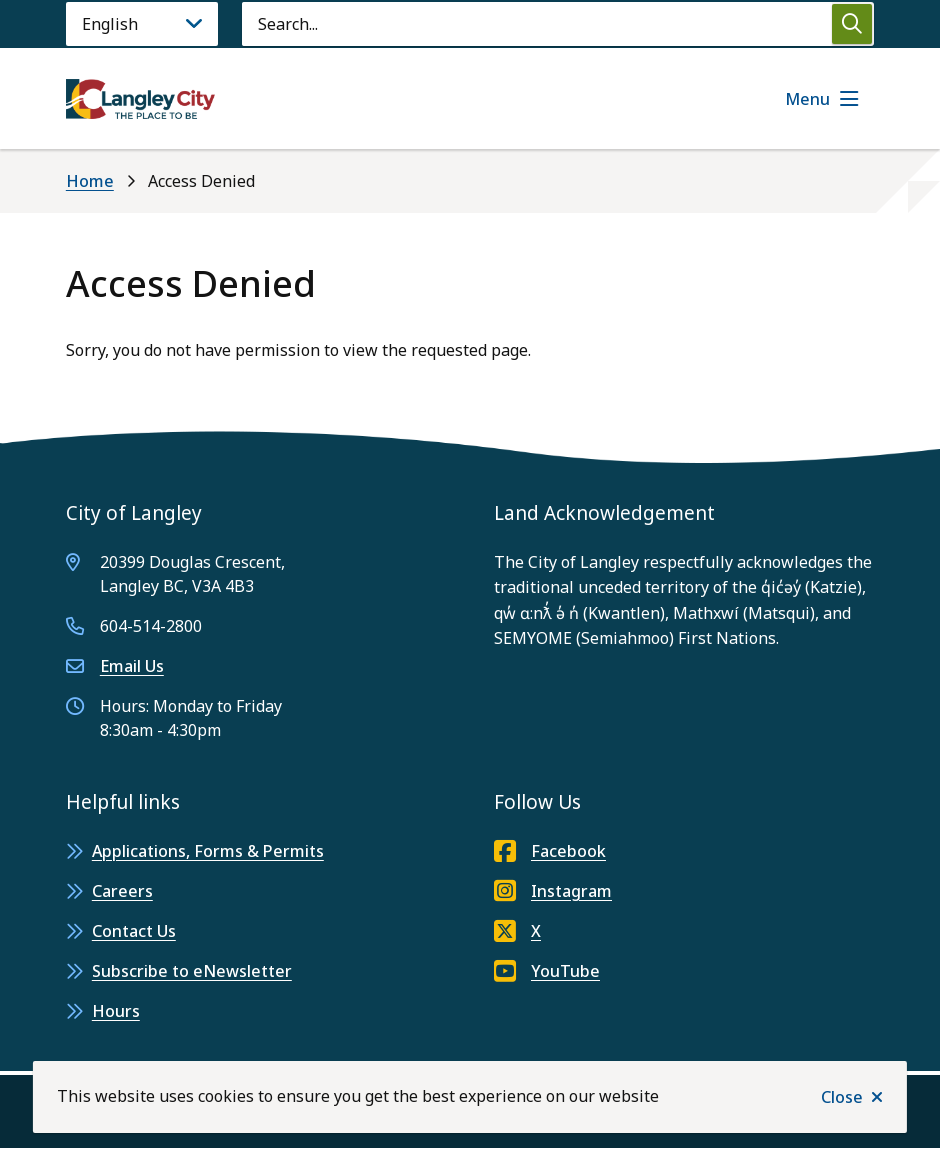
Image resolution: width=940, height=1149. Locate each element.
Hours (116, 1011)
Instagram (553, 891)
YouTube (547, 971)
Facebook (550, 851)
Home (90, 181)
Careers (122, 891)
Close (842, 1097)
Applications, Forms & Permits (208, 851)
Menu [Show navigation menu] (807, 99)
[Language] (142, 24)
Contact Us (134, 931)
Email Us (132, 666)
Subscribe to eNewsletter (192, 971)
